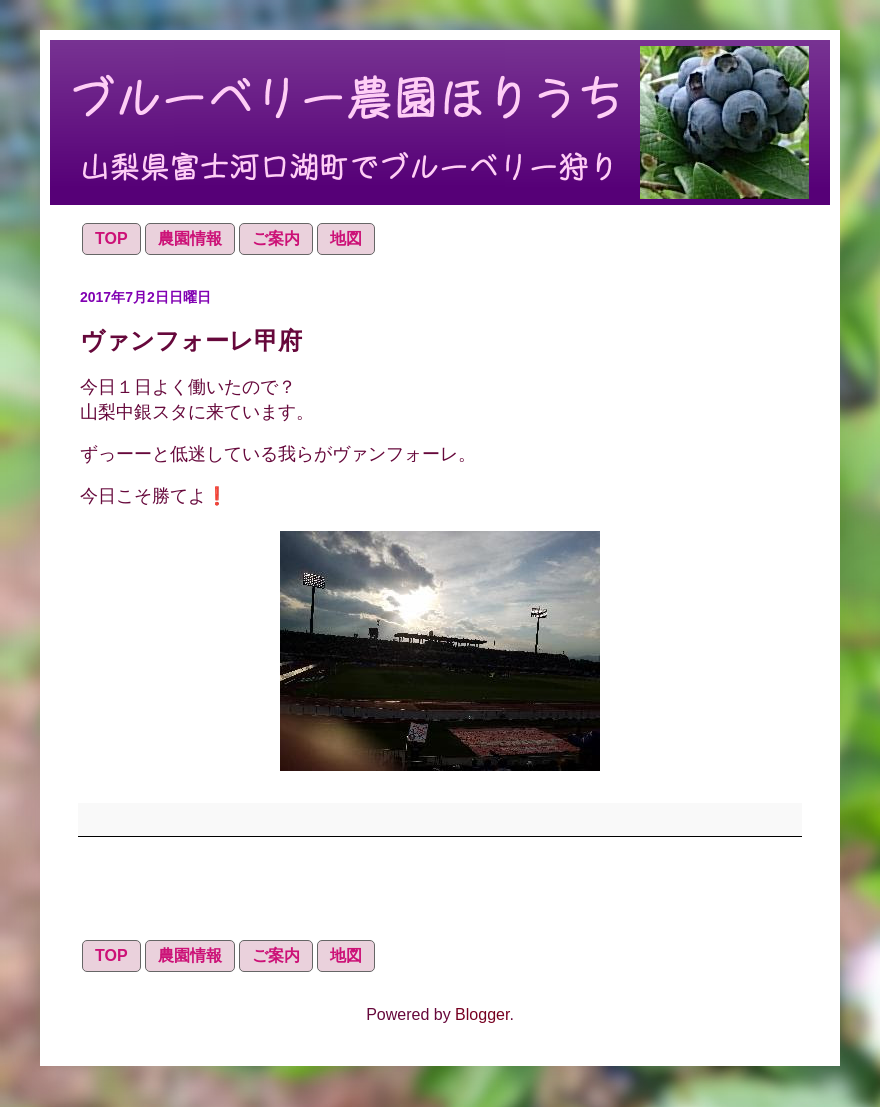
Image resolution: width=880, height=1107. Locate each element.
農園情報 (190, 238)
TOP (111, 238)
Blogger (482, 1014)
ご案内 (276, 238)
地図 (346, 238)
